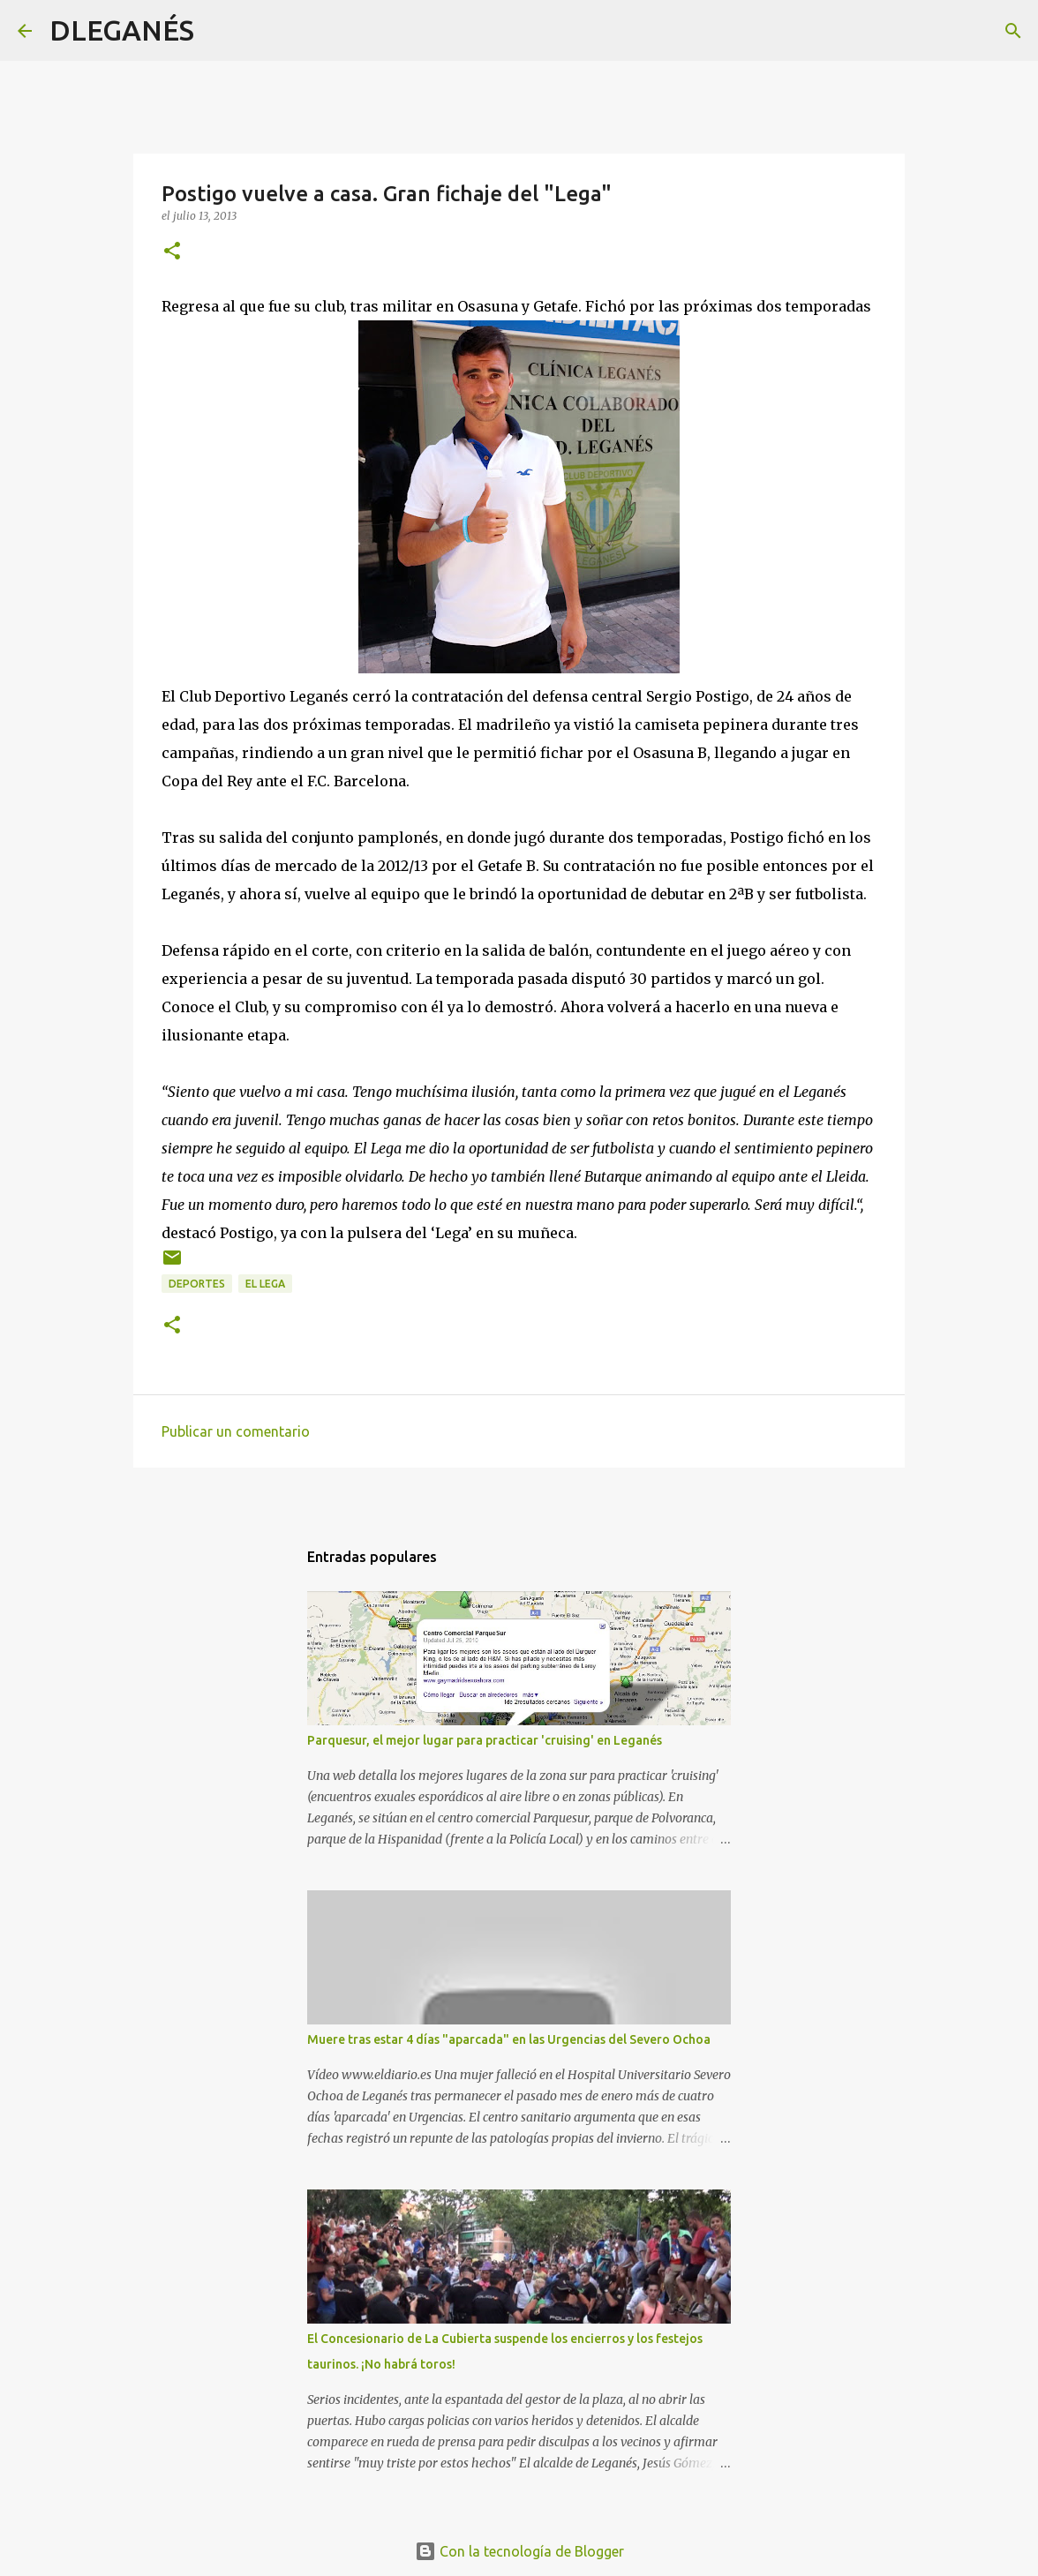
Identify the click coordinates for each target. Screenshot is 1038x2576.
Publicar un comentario (236, 1431)
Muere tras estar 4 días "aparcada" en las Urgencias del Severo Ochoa (509, 2039)
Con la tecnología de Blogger (519, 2551)
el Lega (265, 1283)
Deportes (197, 1283)
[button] (172, 252)
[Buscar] (218, 31)
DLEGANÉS (121, 30)
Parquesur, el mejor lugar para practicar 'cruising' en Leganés (484, 1740)
